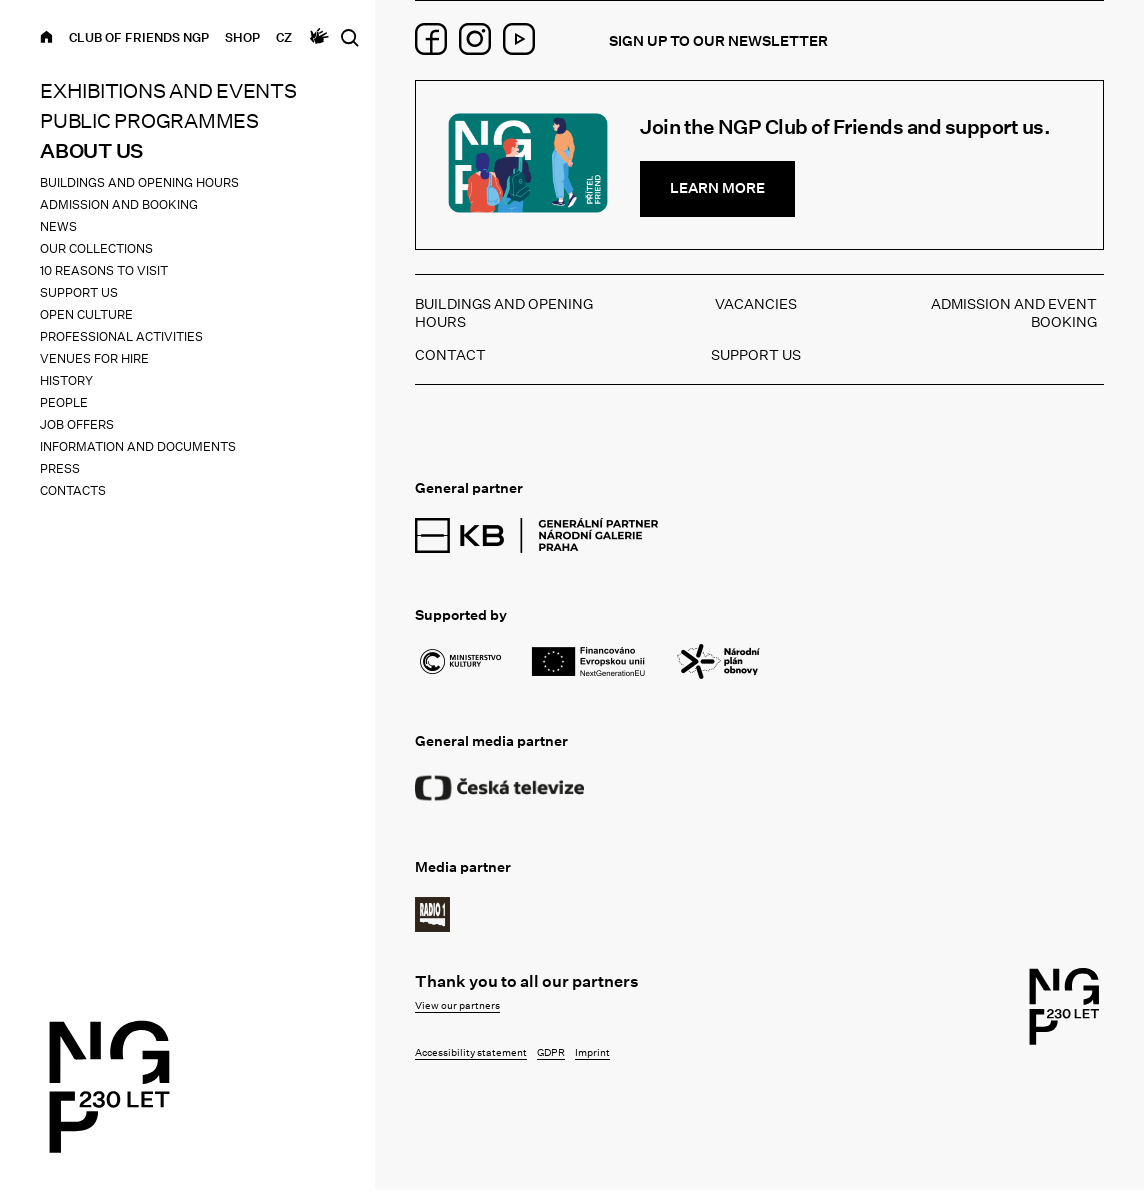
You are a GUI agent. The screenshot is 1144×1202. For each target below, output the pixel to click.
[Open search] (349, 37)
